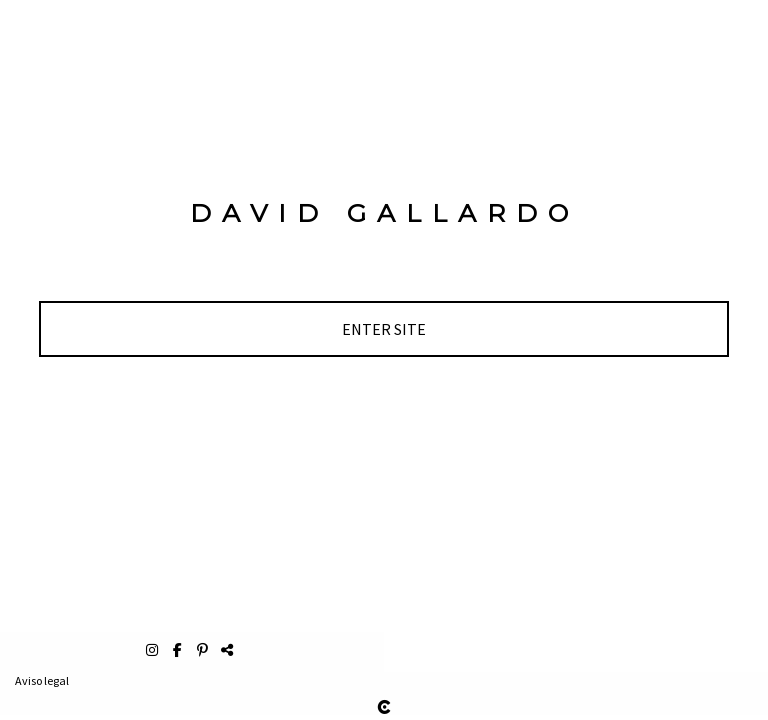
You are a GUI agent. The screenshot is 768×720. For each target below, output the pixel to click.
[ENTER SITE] (384, 329)
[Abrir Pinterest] (204, 650)
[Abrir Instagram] (154, 650)
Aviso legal (42, 680)
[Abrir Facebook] (179, 650)
